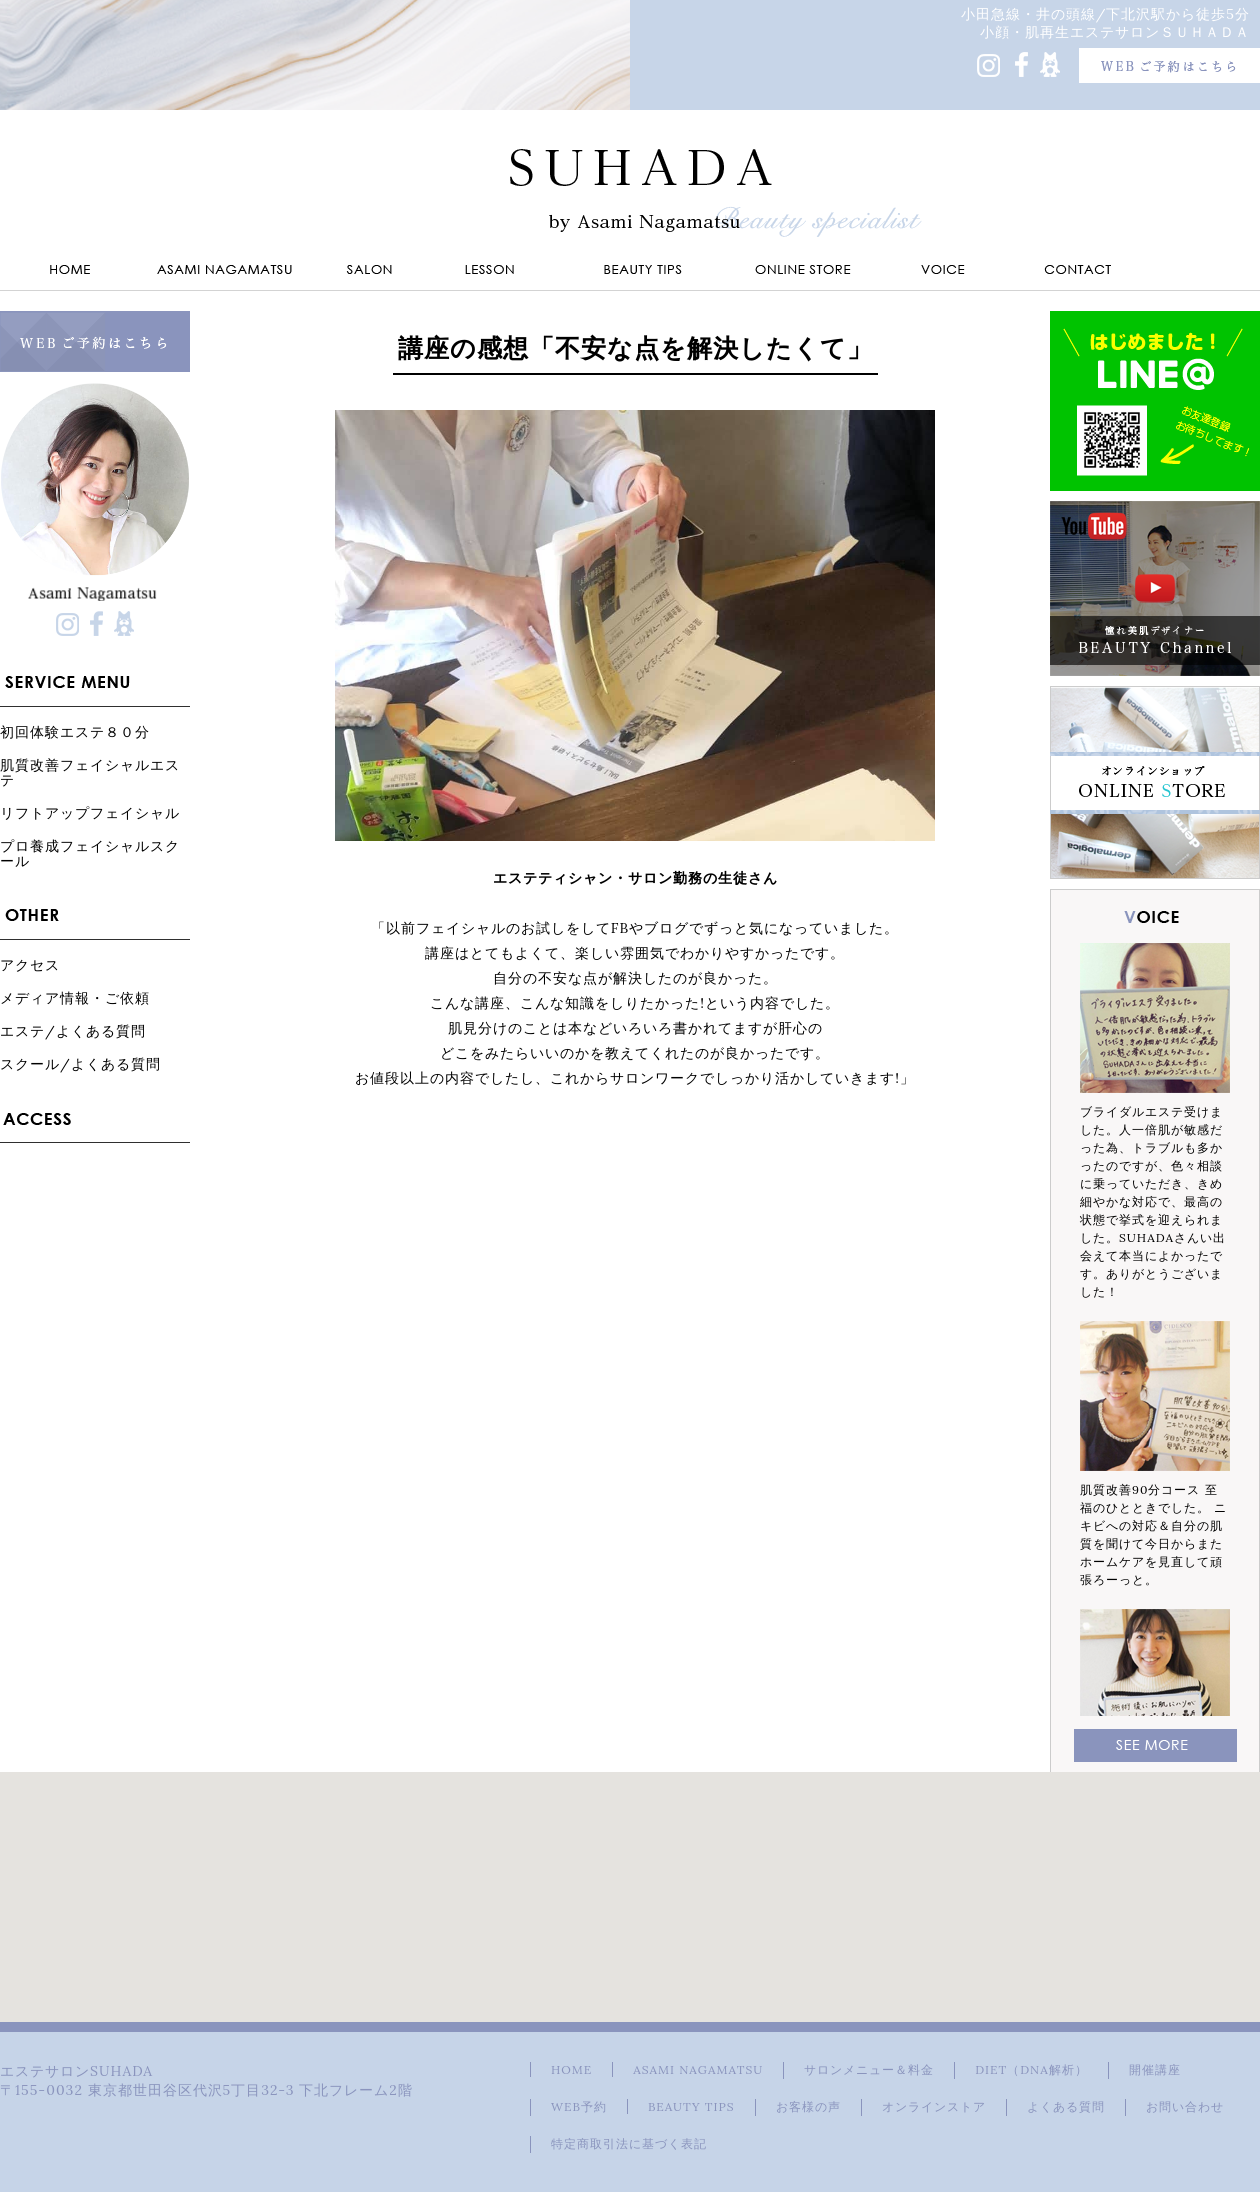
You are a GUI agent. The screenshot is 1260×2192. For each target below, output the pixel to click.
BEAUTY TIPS (691, 2106)
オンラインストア (934, 2106)
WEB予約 (579, 2106)
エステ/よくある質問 (73, 1030)
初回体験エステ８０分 (75, 731)
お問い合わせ (1185, 2106)
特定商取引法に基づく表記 (629, 2143)
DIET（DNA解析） (1031, 2069)
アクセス (30, 964)
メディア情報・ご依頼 (75, 997)
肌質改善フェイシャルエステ (90, 772)
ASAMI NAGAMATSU (698, 2069)
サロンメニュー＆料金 (869, 2069)
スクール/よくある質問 (80, 1063)
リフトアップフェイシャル (90, 812)
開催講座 (1155, 2069)
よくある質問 (1066, 2106)
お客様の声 (808, 2106)
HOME (571, 2069)
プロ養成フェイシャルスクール (90, 853)
